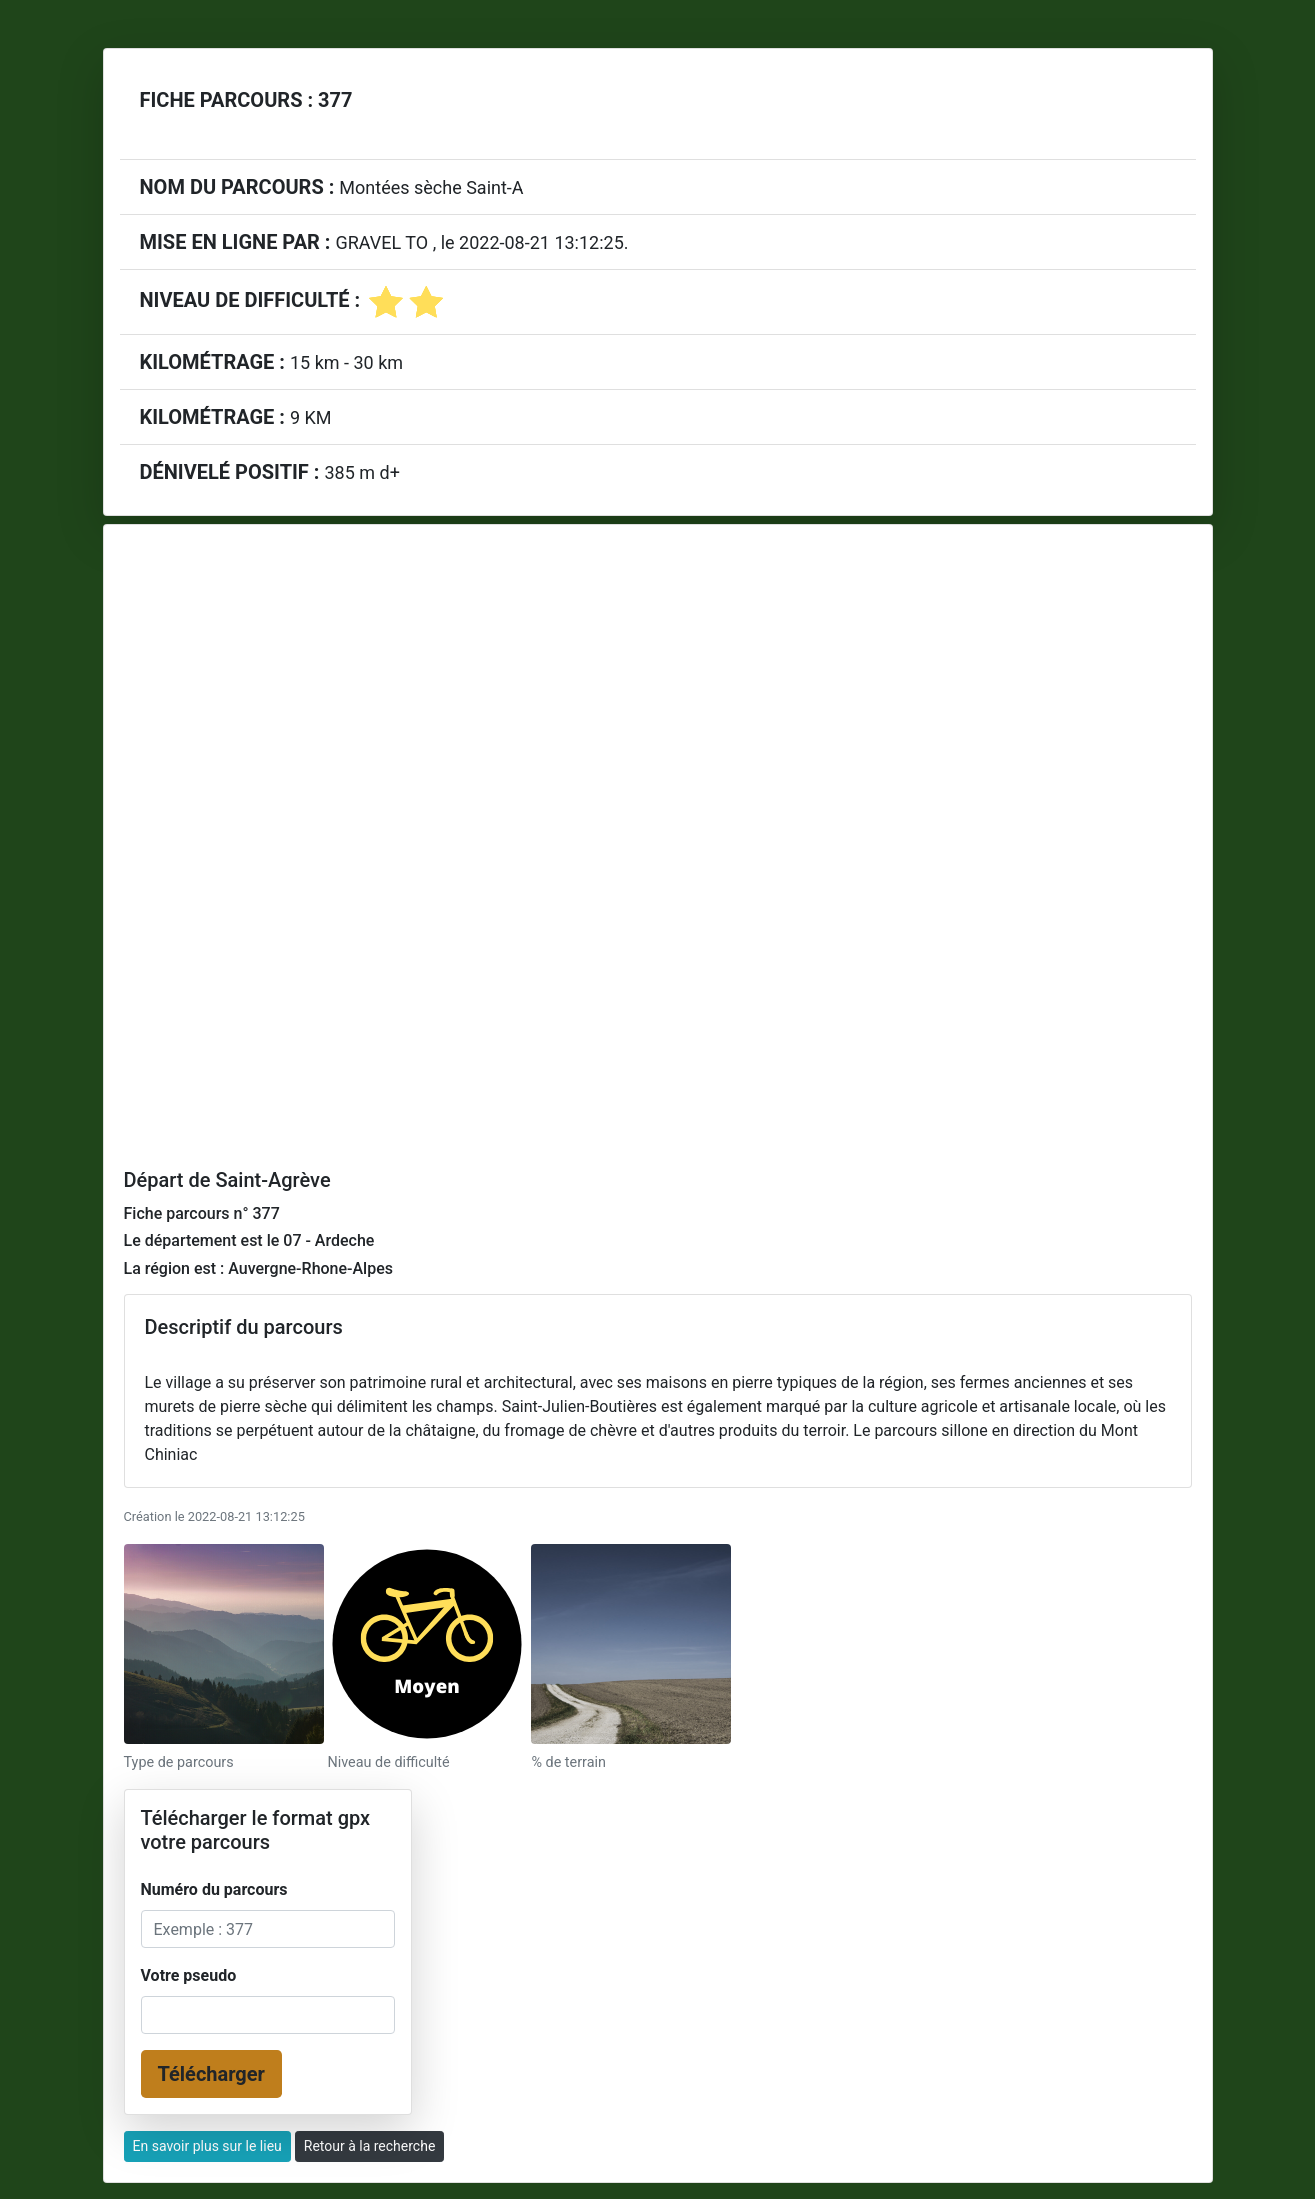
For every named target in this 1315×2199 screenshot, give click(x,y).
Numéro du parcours (214, 1889)
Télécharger (211, 2074)
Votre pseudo (189, 1975)
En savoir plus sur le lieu (207, 2146)
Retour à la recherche (370, 2146)
